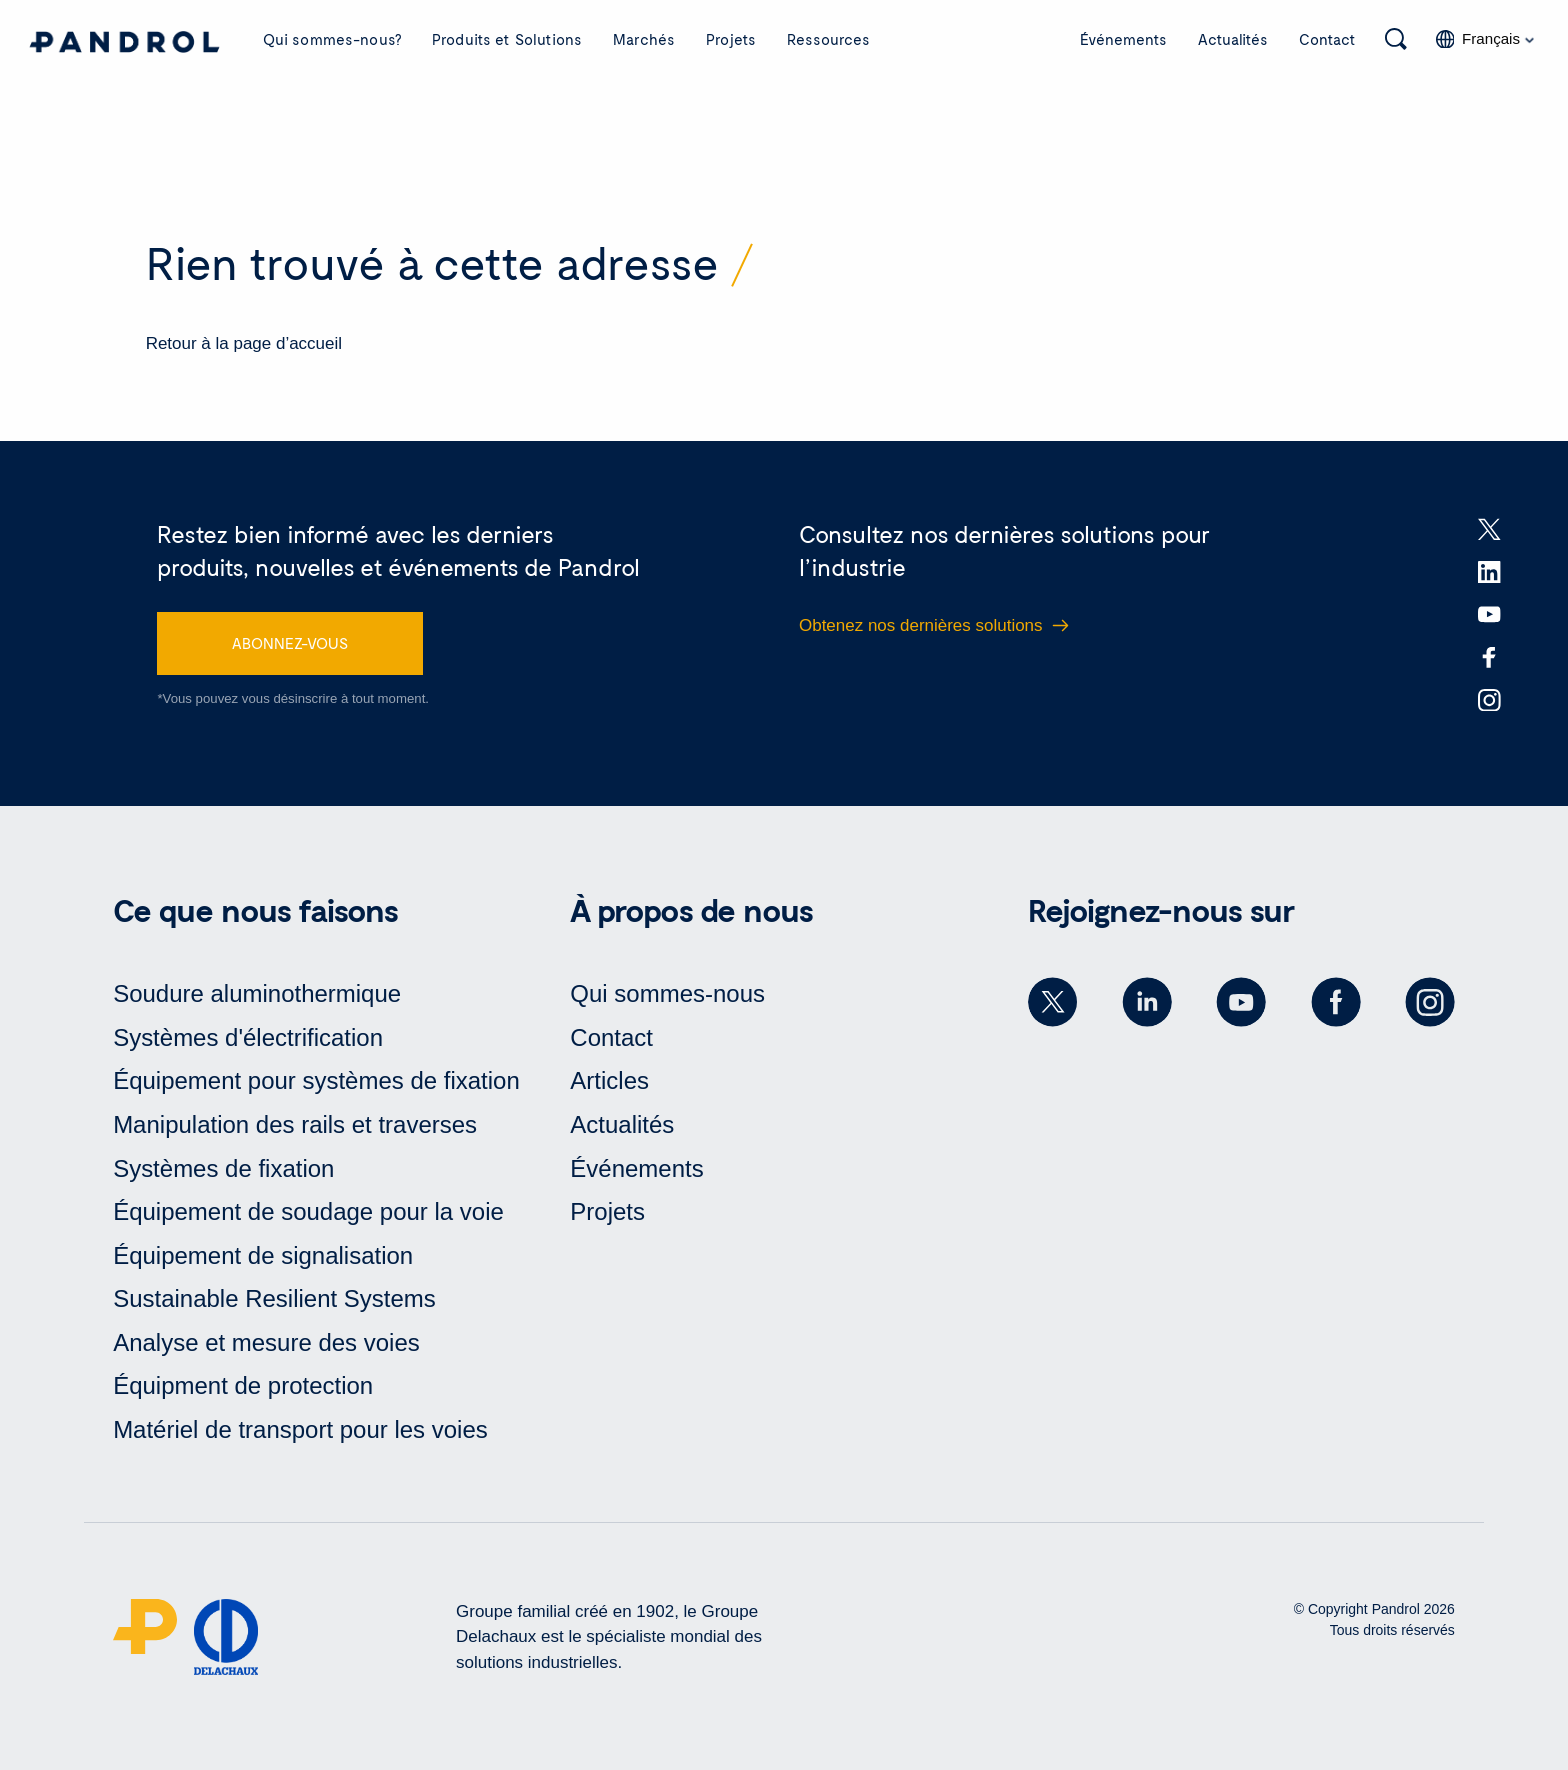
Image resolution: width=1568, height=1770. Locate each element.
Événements (1123, 39)
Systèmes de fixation (223, 1168)
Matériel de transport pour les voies (300, 1429)
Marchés (644, 39)
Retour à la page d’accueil (244, 343)
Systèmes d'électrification (248, 1037)
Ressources (829, 39)
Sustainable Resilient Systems (274, 1298)
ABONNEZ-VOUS (290, 643)
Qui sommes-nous (667, 993)
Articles (609, 1080)
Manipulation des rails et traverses (295, 1124)
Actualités (1233, 39)
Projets (731, 39)
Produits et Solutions (507, 39)
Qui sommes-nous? (332, 39)
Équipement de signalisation (263, 1255)
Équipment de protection (243, 1385)
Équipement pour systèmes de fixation (316, 1080)
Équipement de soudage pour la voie (308, 1211)
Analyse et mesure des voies (266, 1342)
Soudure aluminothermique (257, 993)
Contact (1327, 39)
